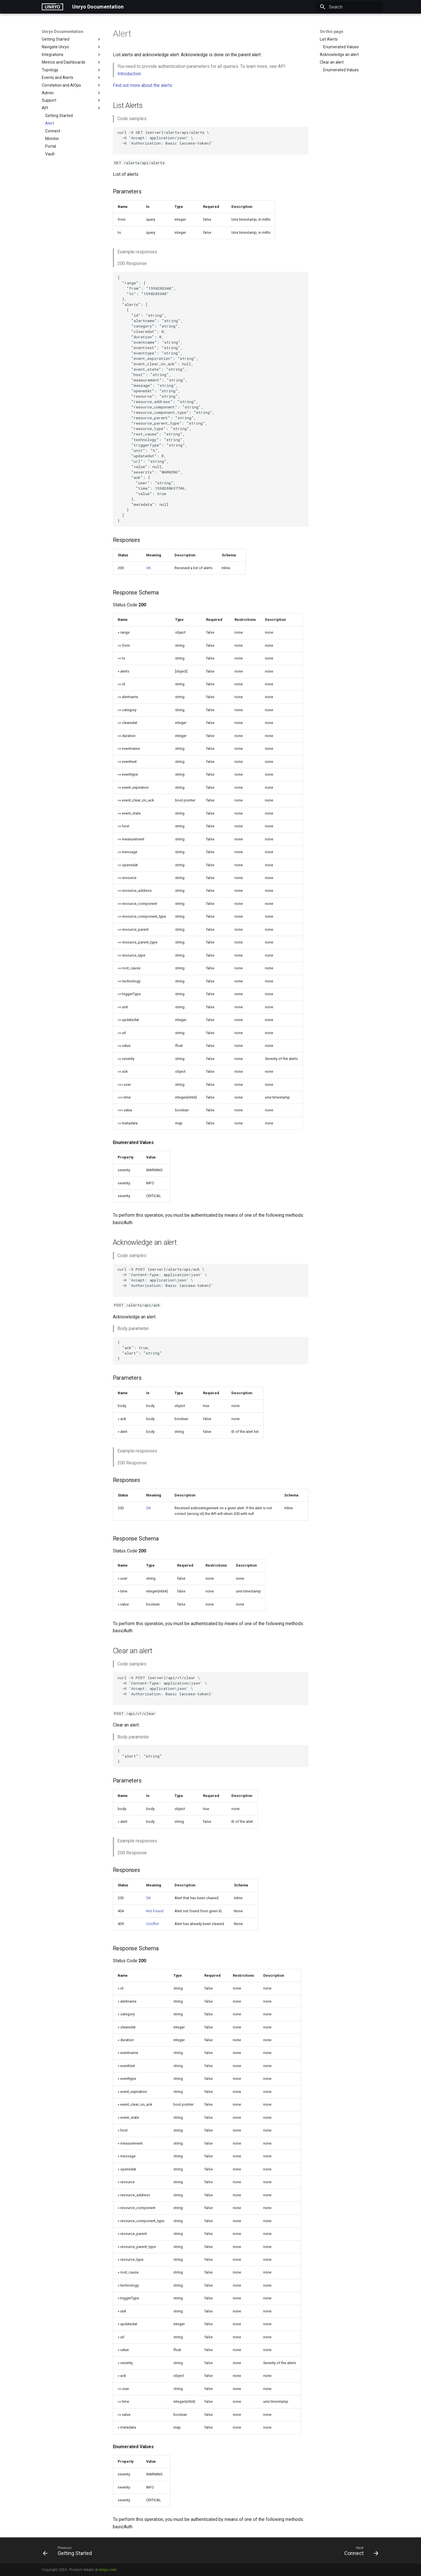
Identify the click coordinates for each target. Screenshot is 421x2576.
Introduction (129, 73)
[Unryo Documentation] (52, 6)
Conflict (152, 1924)
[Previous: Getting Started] (69, 2552)
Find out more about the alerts (142, 85)
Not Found (154, 1911)
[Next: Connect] (359, 2552)
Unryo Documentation (62, 31)
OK (148, 568)
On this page (331, 31)
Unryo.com (108, 2569)
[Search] (349, 7)
